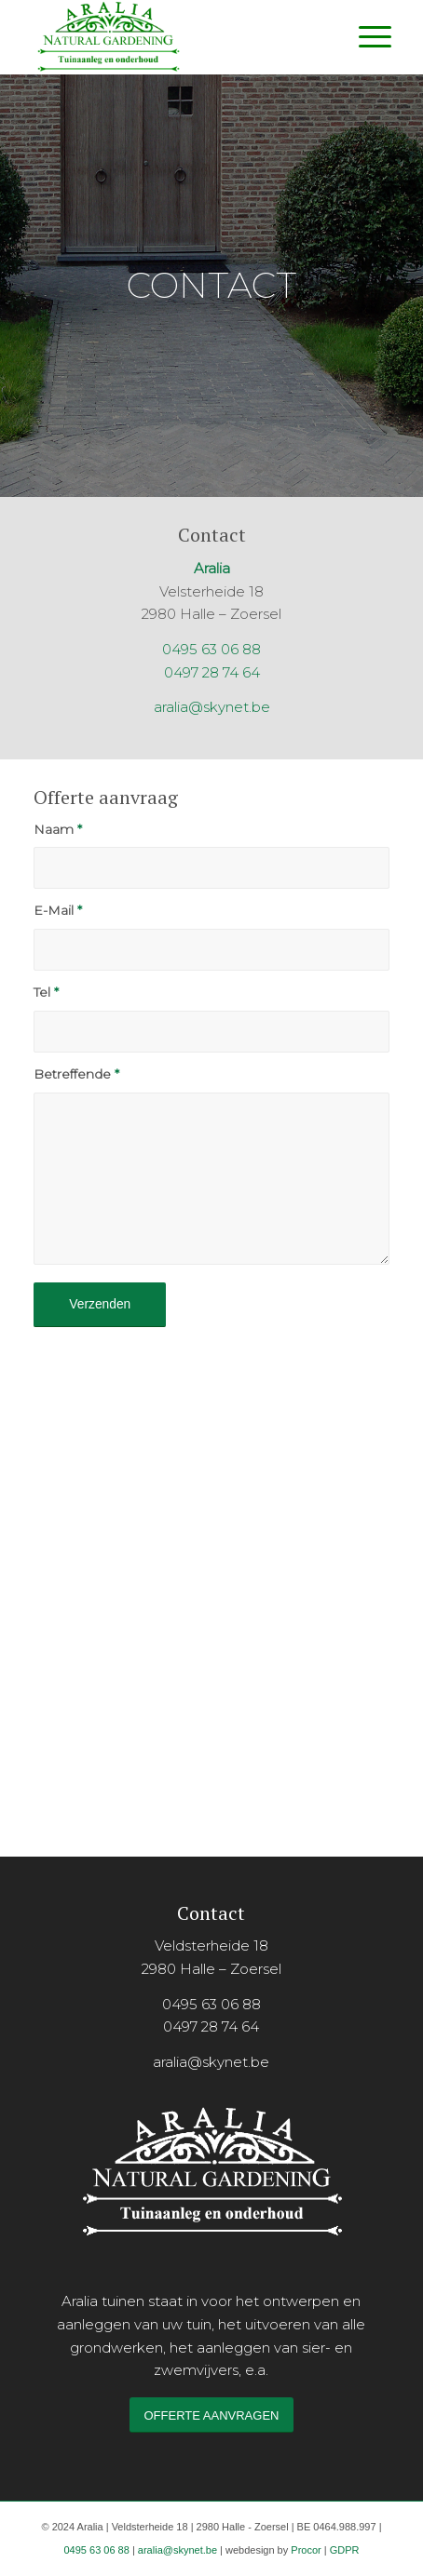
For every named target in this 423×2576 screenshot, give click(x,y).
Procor (306, 2550)
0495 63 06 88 (211, 649)
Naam (58, 829)
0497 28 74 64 (212, 672)
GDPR (345, 2550)
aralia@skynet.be (212, 707)
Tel (46, 992)
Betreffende (76, 1074)
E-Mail (58, 910)
